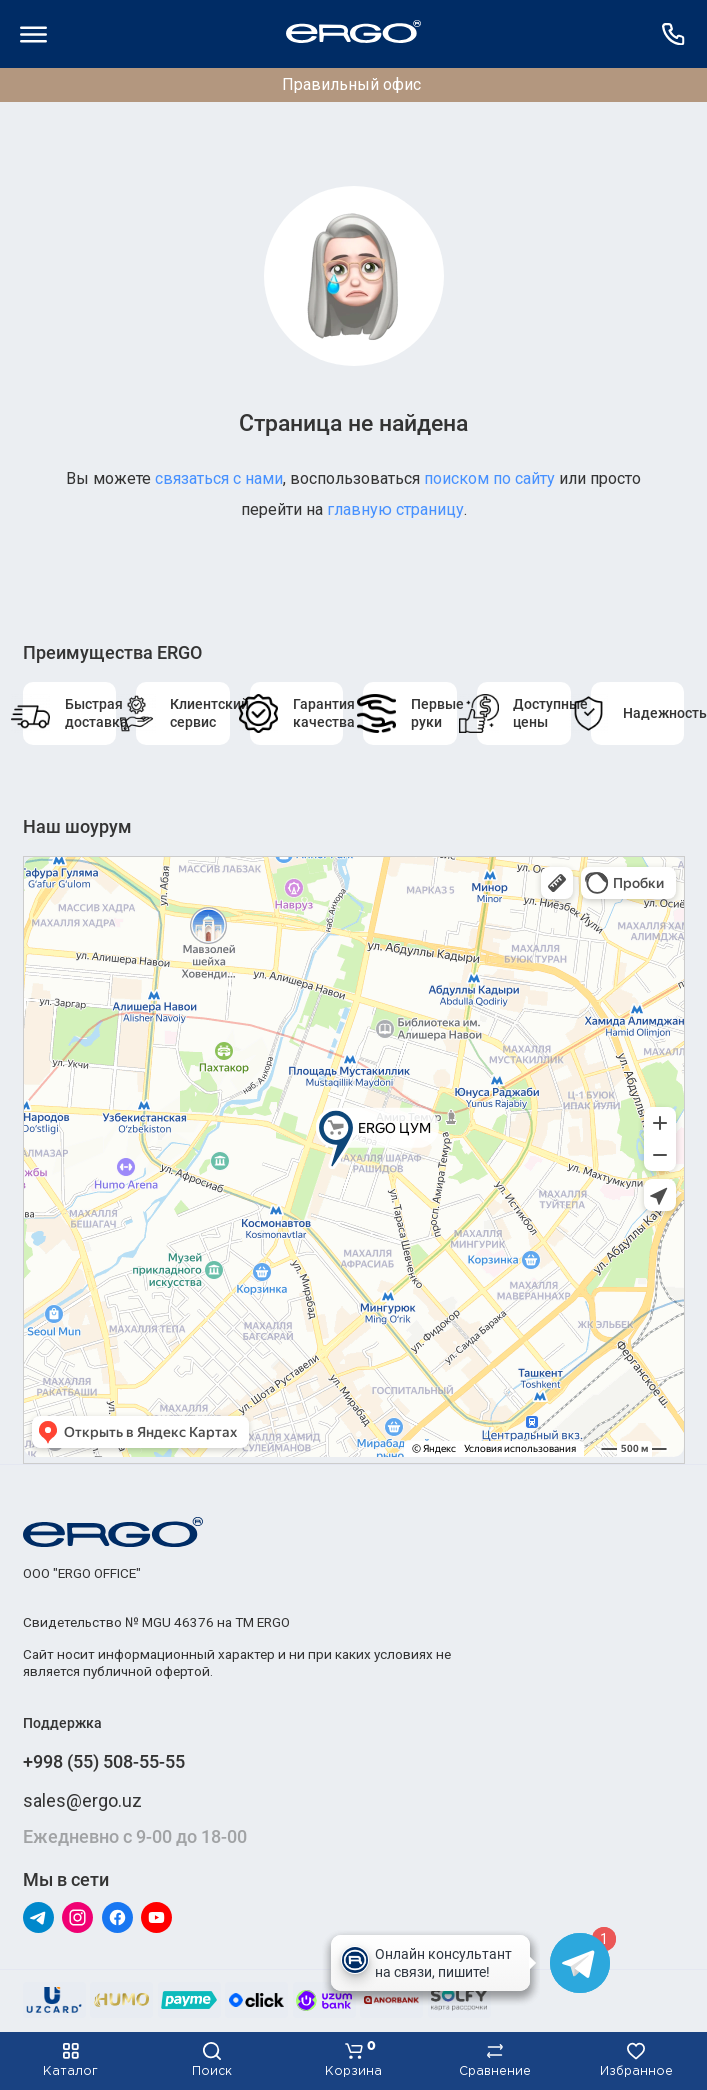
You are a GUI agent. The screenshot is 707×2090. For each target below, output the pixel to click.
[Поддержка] (674, 34)
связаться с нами (219, 478)
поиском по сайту (489, 478)
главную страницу (395, 509)
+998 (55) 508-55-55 (104, 1761)
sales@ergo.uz (82, 1800)
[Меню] (34, 34)
